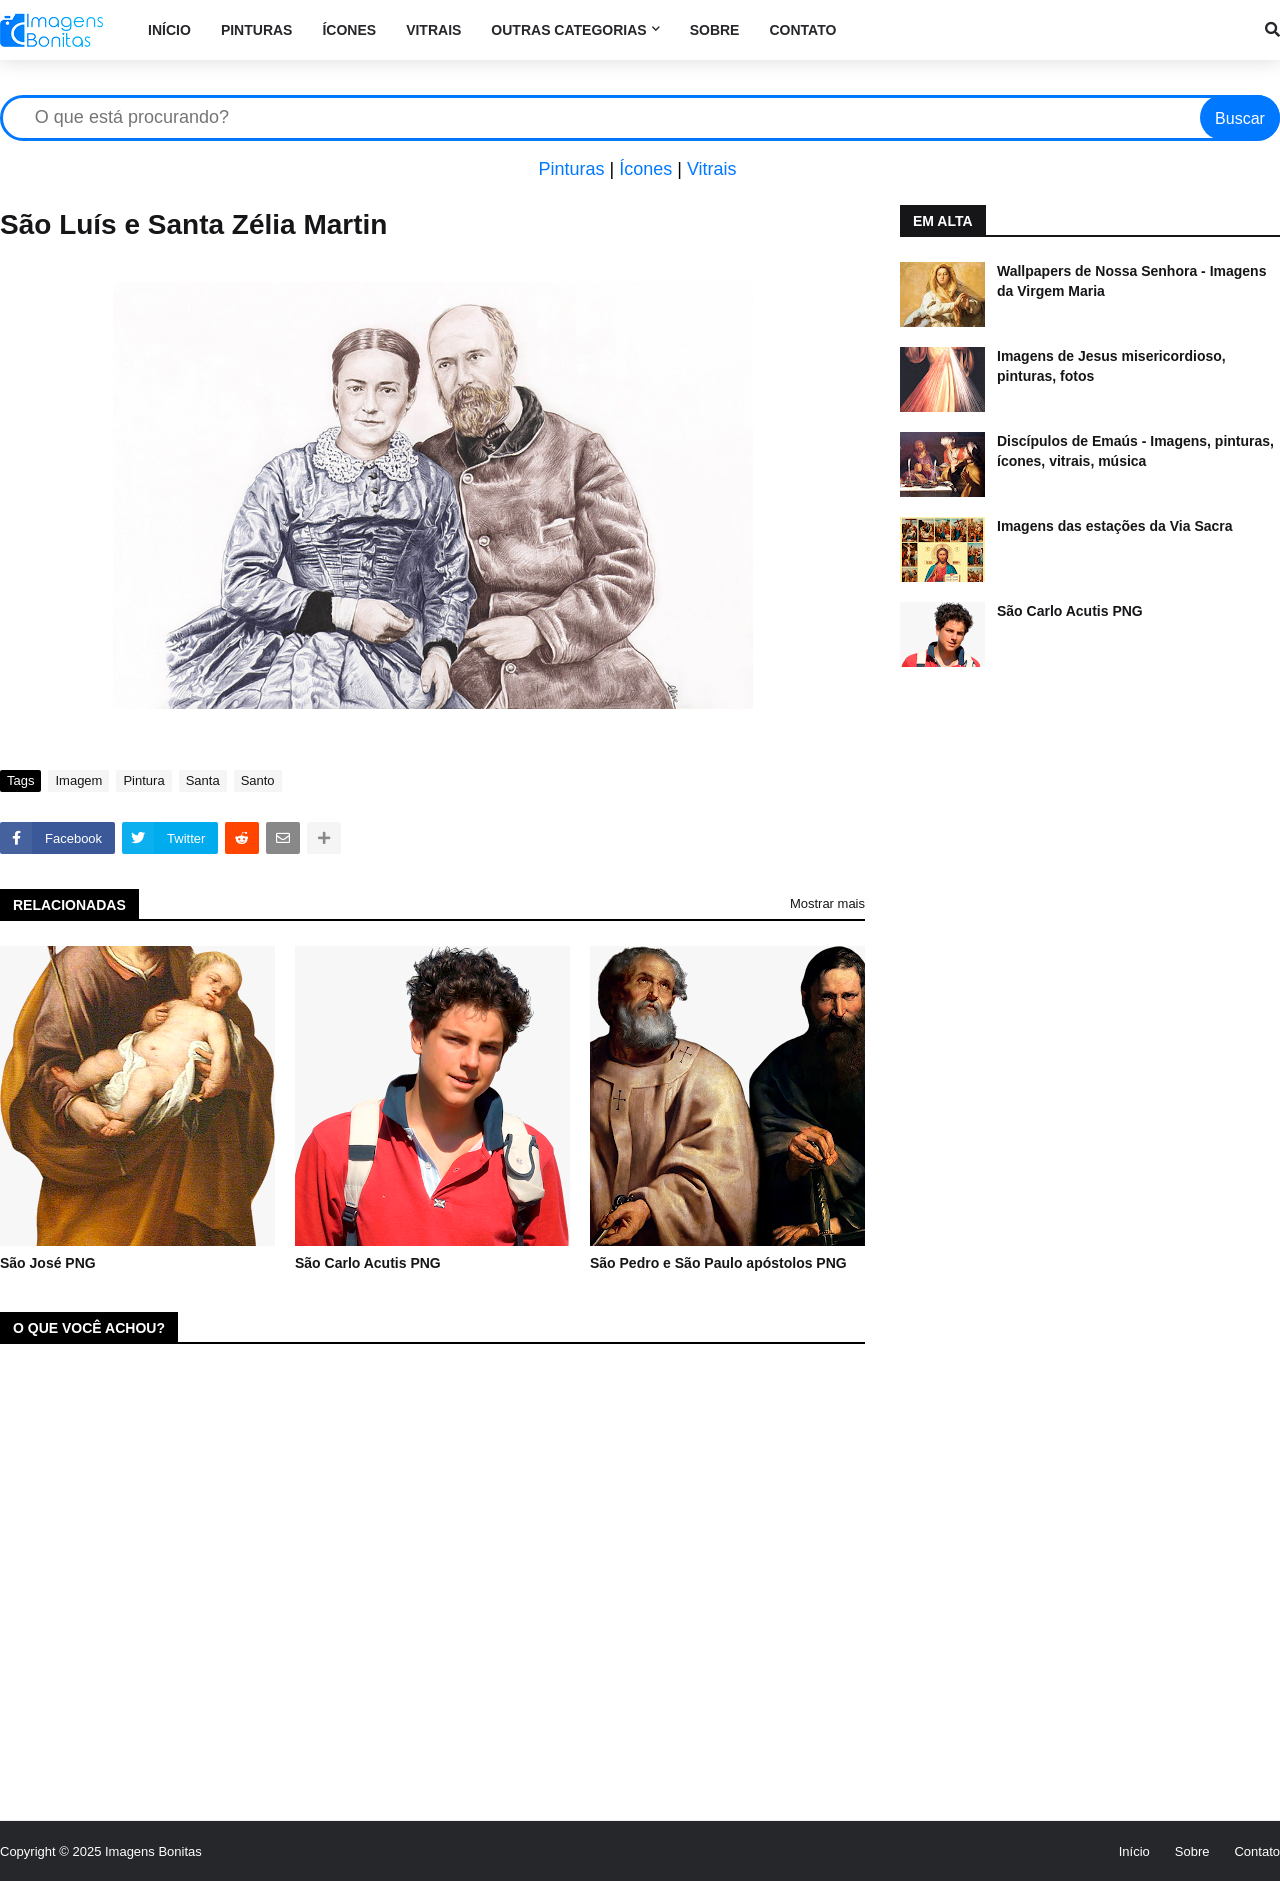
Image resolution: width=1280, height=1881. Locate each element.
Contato (1257, 1851)
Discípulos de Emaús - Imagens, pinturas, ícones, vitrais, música (1135, 451)
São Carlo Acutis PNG (368, 1263)
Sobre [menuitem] (715, 30)
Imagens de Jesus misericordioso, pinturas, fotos (1111, 366)
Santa (203, 780)
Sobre (1192, 1851)
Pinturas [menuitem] (257, 30)
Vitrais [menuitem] (433, 30)
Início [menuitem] (169, 30)
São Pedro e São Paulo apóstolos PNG (718, 1263)
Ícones (645, 169)
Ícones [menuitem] (349, 30)
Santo (258, 780)
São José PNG (48, 1263)
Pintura (143, 780)
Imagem (78, 780)
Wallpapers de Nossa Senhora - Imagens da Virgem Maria (1131, 281)
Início (1134, 1851)
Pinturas (571, 169)
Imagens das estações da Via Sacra (1115, 526)
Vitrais (712, 169)
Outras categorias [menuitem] (568, 30)
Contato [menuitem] (802, 30)
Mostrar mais (827, 903)
